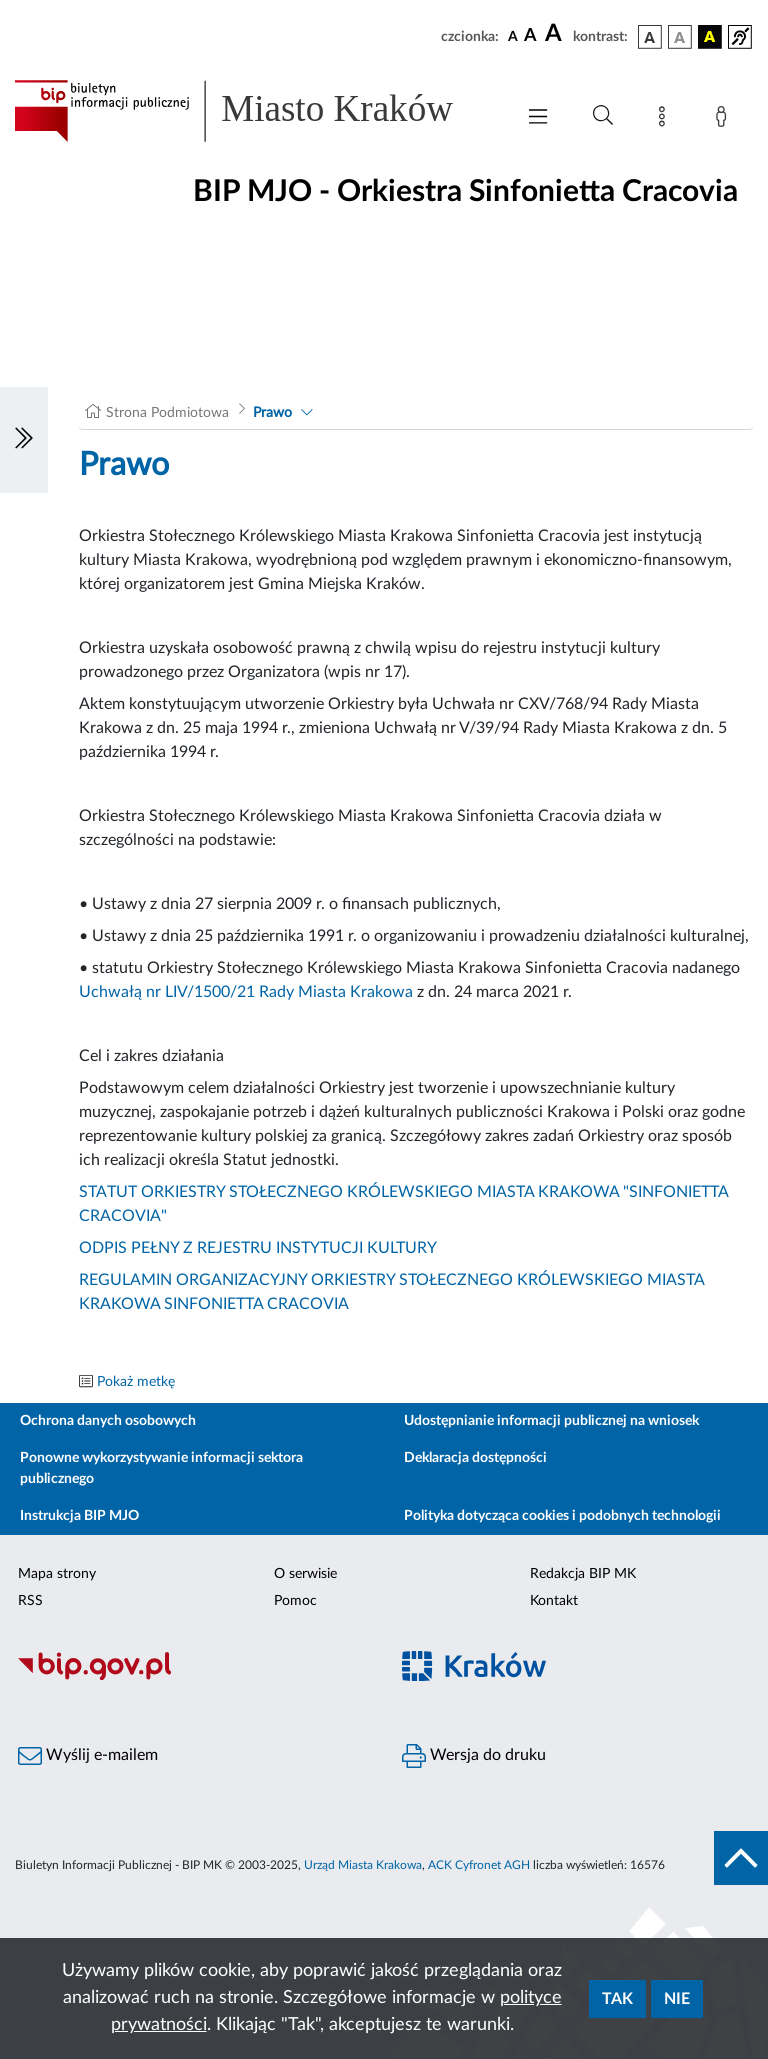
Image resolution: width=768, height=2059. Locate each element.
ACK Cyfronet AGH (479, 1865)
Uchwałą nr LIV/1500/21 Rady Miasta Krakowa (246, 992)
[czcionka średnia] (530, 36)
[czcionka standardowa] (513, 36)
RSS (30, 1601)
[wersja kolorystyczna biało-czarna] (680, 37)
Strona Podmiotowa (167, 413)
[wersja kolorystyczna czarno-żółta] (710, 37)
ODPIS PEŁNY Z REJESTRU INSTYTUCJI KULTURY (258, 1248)
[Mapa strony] (666, 120)
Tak (617, 1999)
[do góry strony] (741, 1858)
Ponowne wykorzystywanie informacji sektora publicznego (161, 1468)
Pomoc (295, 1601)
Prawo (272, 413)
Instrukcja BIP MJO (79, 1516)
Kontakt (554, 1601)
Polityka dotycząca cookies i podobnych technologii (562, 1516)
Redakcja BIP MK (583, 1574)
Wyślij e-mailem (88, 1756)
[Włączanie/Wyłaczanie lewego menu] (24, 440)
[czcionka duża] (556, 34)
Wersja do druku (474, 1756)
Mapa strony (57, 1574)
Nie (677, 1999)
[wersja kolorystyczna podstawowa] (650, 37)
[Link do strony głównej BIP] (254, 111)
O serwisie (305, 1574)
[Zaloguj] (725, 120)
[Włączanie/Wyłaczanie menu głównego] (538, 118)
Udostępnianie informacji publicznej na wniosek (551, 1421)
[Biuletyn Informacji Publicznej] (192, 1677)
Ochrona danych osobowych (108, 1421)
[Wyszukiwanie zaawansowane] (603, 116)
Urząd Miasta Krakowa (363, 1865)
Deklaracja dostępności (475, 1458)
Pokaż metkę (136, 1382)
